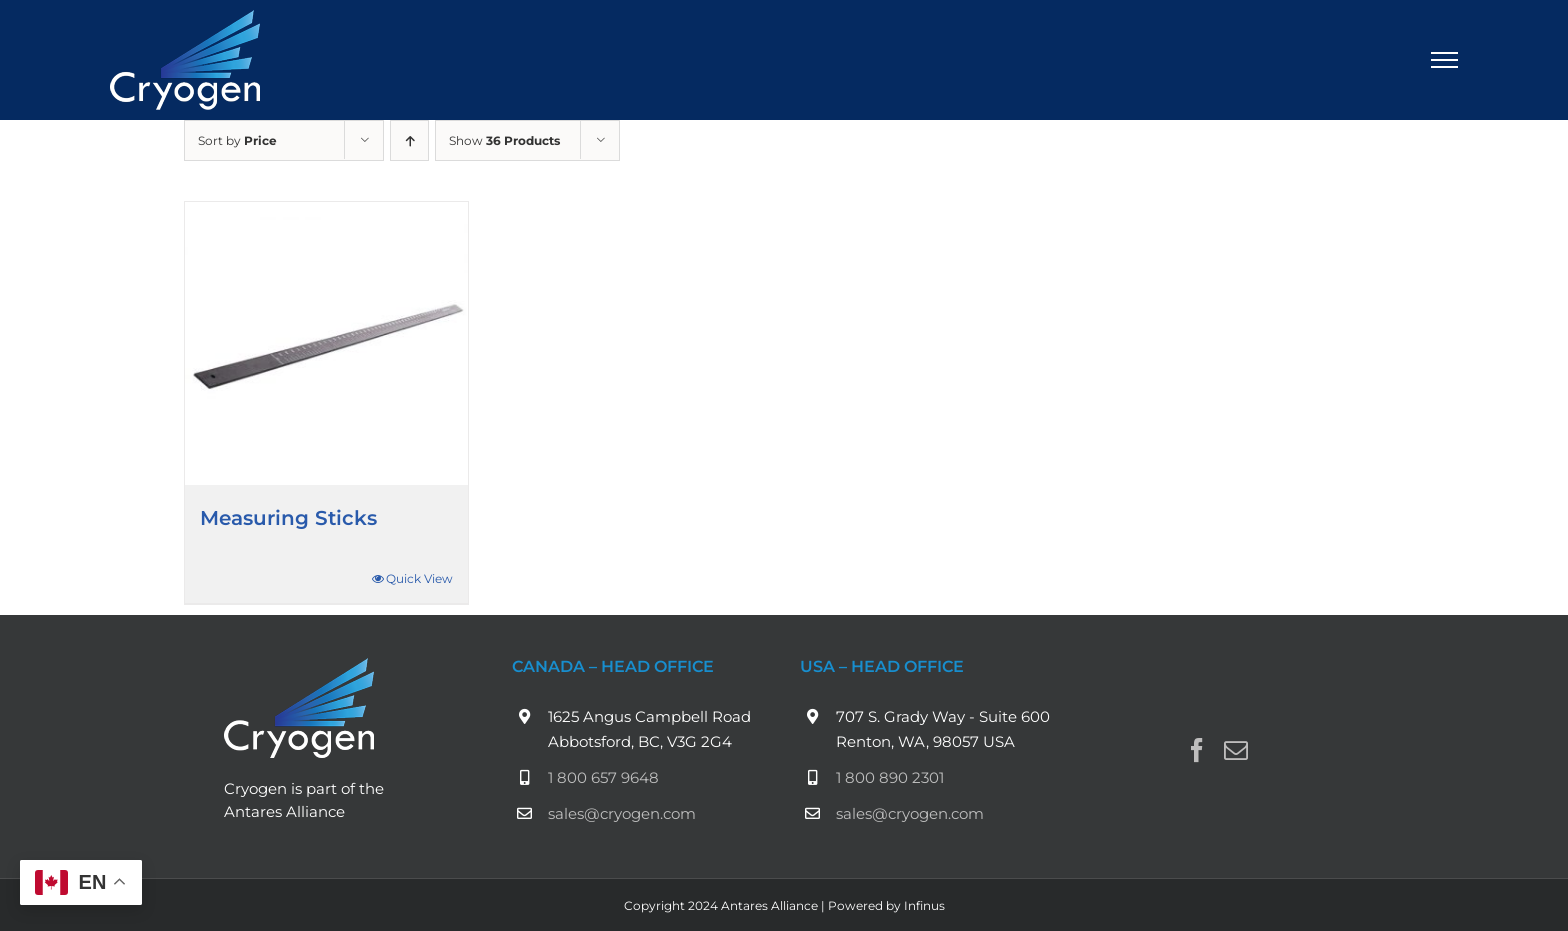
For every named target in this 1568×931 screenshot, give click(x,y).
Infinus (924, 905)
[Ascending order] (409, 140)
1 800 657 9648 (603, 777)
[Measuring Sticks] (326, 343)
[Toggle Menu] (1445, 60)
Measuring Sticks (288, 518)
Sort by (237, 140)
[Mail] (1236, 750)
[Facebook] (1197, 750)
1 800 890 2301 (890, 777)
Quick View (419, 578)
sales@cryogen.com (622, 813)
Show (504, 140)
